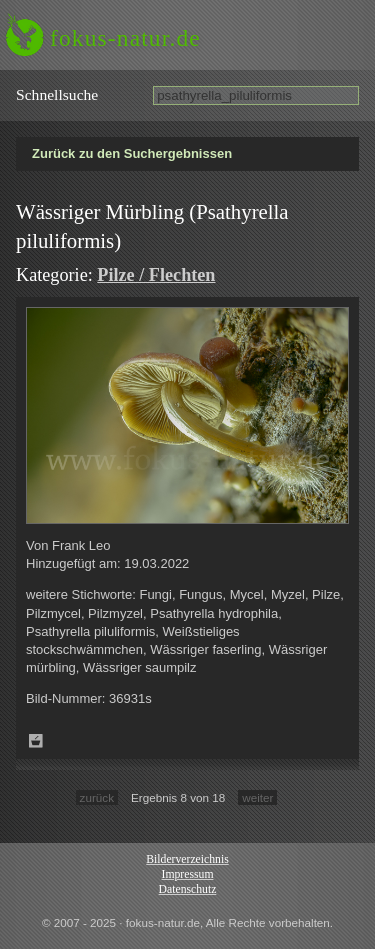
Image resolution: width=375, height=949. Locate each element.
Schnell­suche (57, 94)
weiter (257, 797)
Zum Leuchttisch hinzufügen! (36, 741)
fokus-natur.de (125, 38)
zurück (97, 797)
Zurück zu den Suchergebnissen (132, 153)
